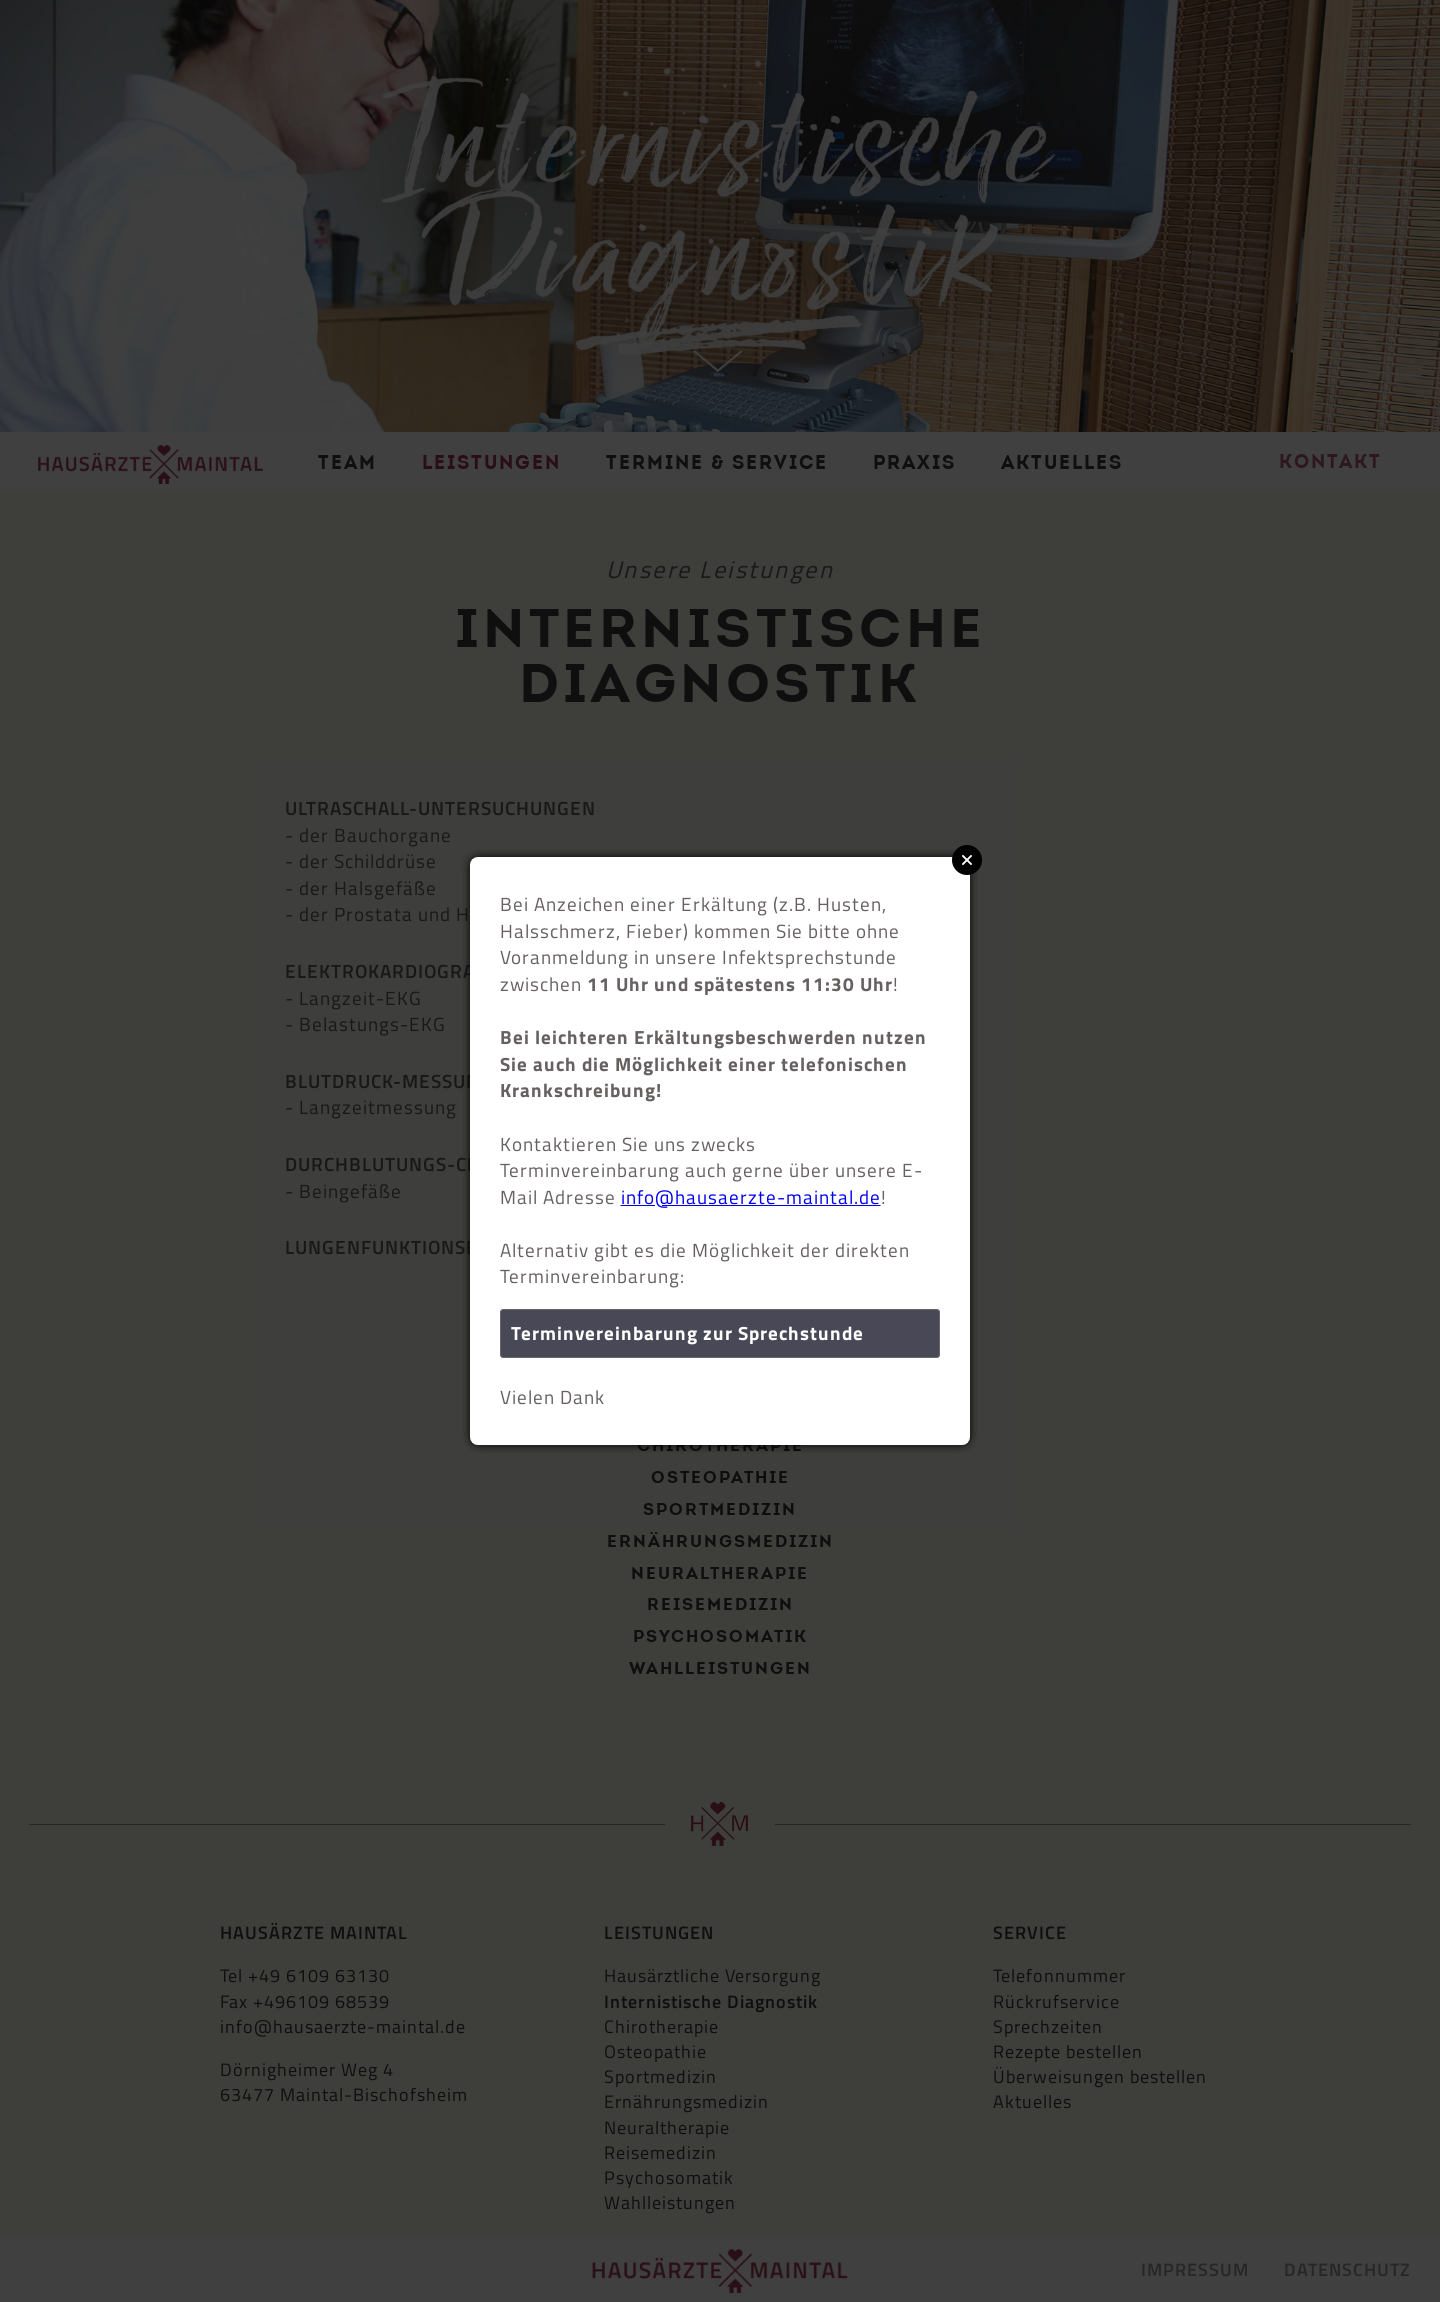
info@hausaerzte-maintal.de (751, 1196)
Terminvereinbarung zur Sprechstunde (687, 1332)
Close (967, 860)
